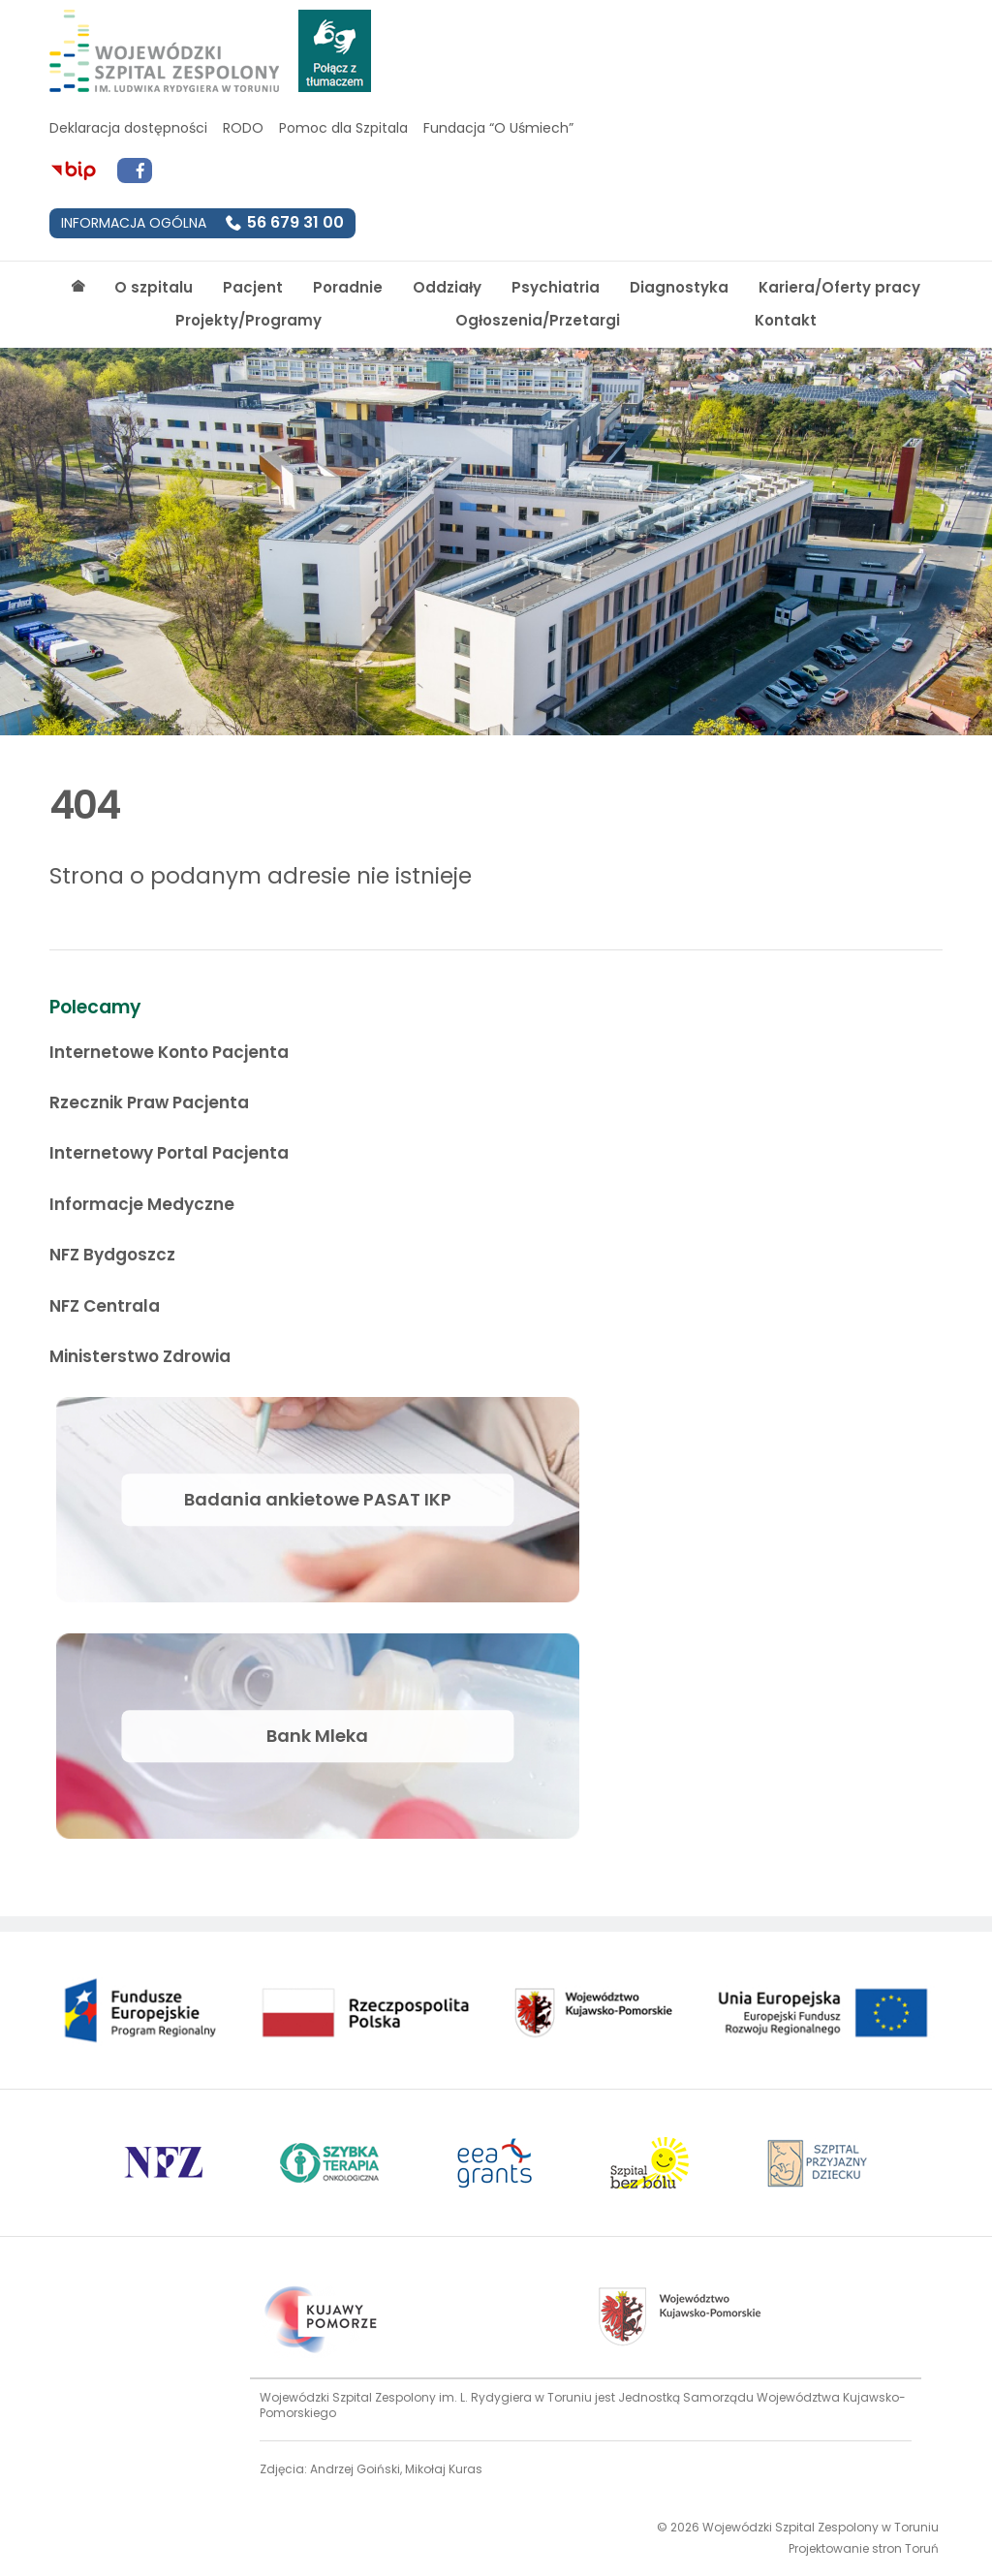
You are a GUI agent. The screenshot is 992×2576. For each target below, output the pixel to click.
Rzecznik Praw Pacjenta (149, 1102)
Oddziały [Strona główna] (447, 287)
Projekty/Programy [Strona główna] (248, 320)
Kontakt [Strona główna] (786, 320)
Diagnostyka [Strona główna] (679, 287)
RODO (243, 128)
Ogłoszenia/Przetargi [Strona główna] (537, 320)
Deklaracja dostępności (128, 128)
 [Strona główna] (78, 286)
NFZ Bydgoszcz (112, 1254)
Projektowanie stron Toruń (864, 2548)
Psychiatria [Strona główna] (556, 287)
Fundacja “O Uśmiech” (498, 128)
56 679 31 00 (295, 222)
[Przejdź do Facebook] (134, 170)
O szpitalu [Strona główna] (153, 287)
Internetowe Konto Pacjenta (169, 1052)
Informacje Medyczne (141, 1204)
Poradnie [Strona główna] (348, 287)
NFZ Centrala (104, 1306)
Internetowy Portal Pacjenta (169, 1152)
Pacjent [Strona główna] (253, 287)
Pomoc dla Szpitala (343, 128)
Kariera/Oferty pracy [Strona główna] (839, 287)
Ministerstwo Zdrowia (140, 1356)
